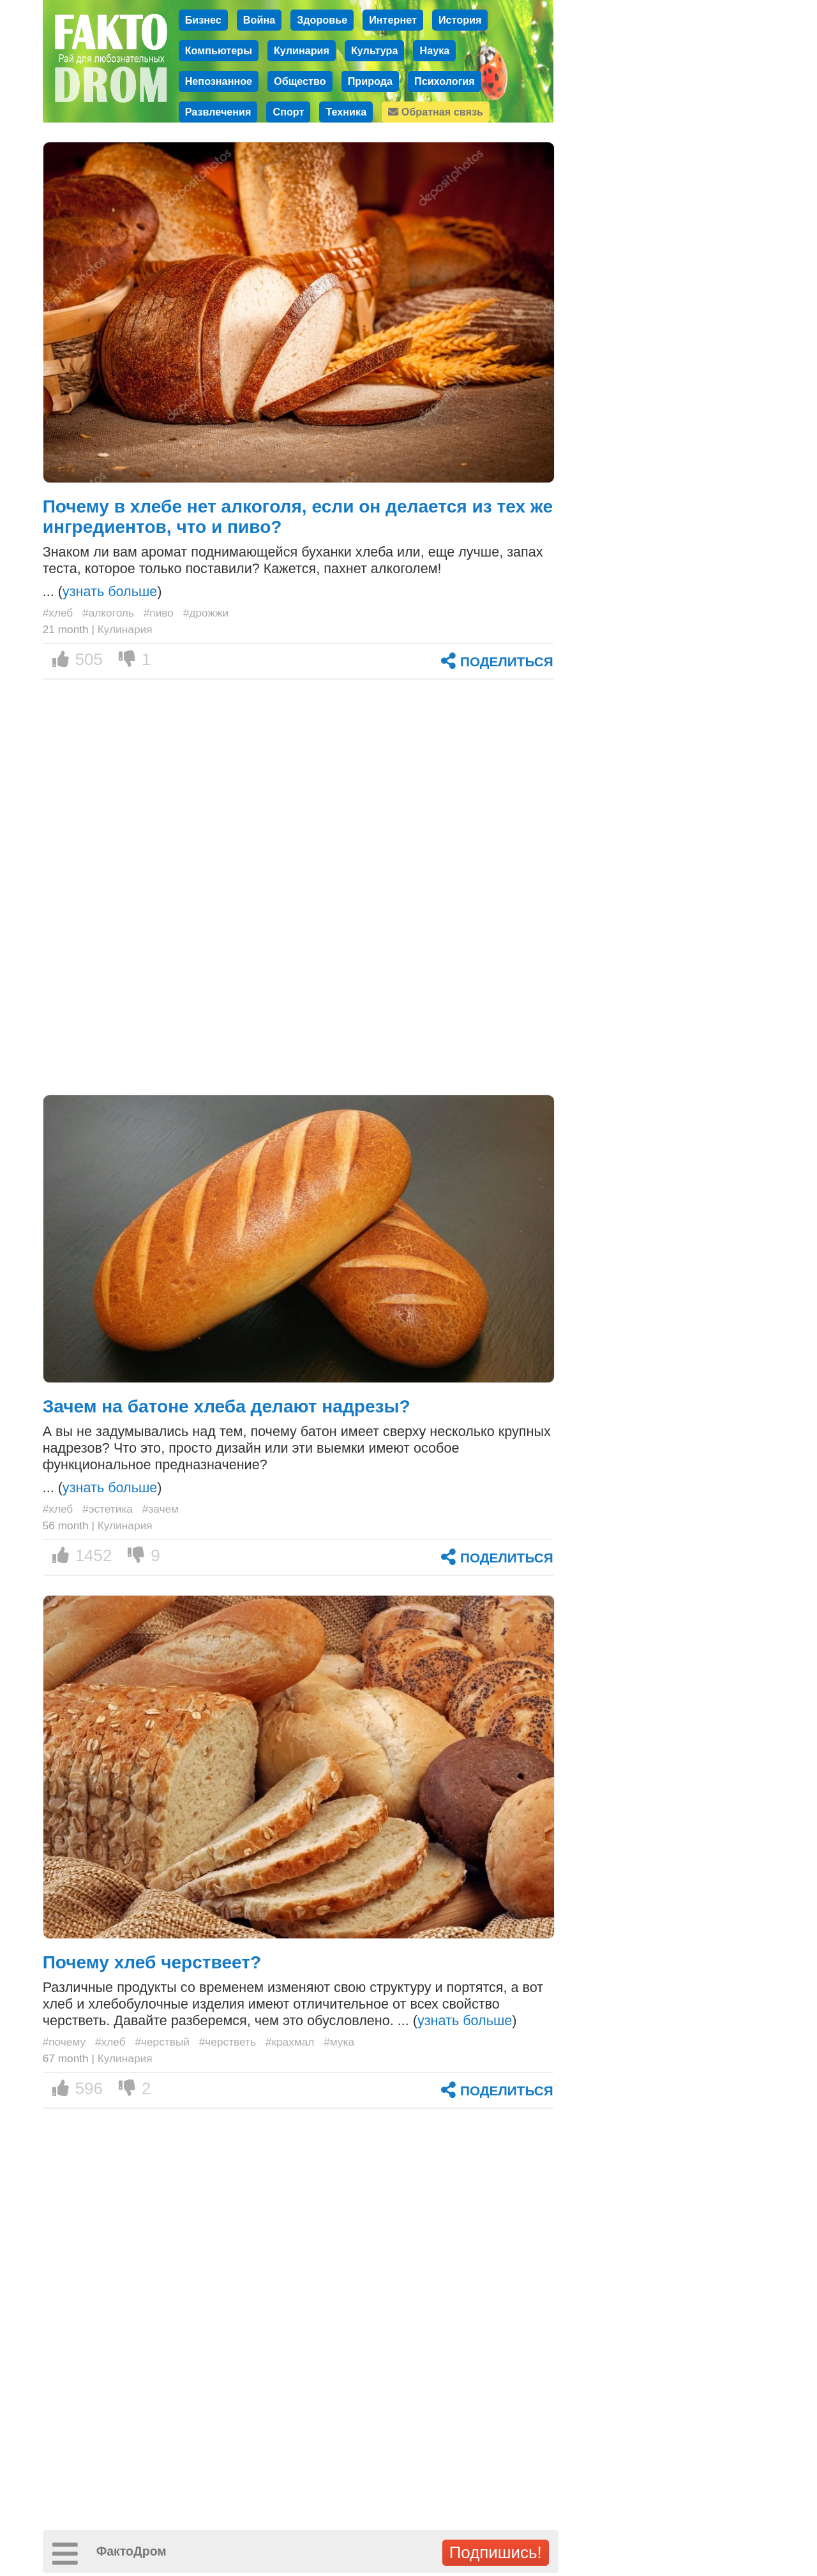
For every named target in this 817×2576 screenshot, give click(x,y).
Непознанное (218, 81)
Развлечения (218, 111)
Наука (434, 50)
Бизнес (203, 20)
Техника (346, 111)
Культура (374, 50)
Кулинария (301, 50)
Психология (444, 81)
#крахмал (290, 2041)
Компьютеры (218, 50)
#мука (339, 2041)
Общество (300, 81)
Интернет (393, 20)
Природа (370, 81)
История (460, 20)
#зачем (160, 1508)
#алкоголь (108, 612)
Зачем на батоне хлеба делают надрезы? (226, 1406)
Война (259, 20)
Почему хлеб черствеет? (152, 1962)
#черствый (162, 2041)
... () (102, 591)
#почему (64, 2041)
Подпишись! (495, 2552)
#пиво (159, 612)
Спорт (288, 111)
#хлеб (58, 612)
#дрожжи (206, 612)
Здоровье (322, 20)
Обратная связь (435, 111)
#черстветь (227, 2041)
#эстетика (107, 1508)
